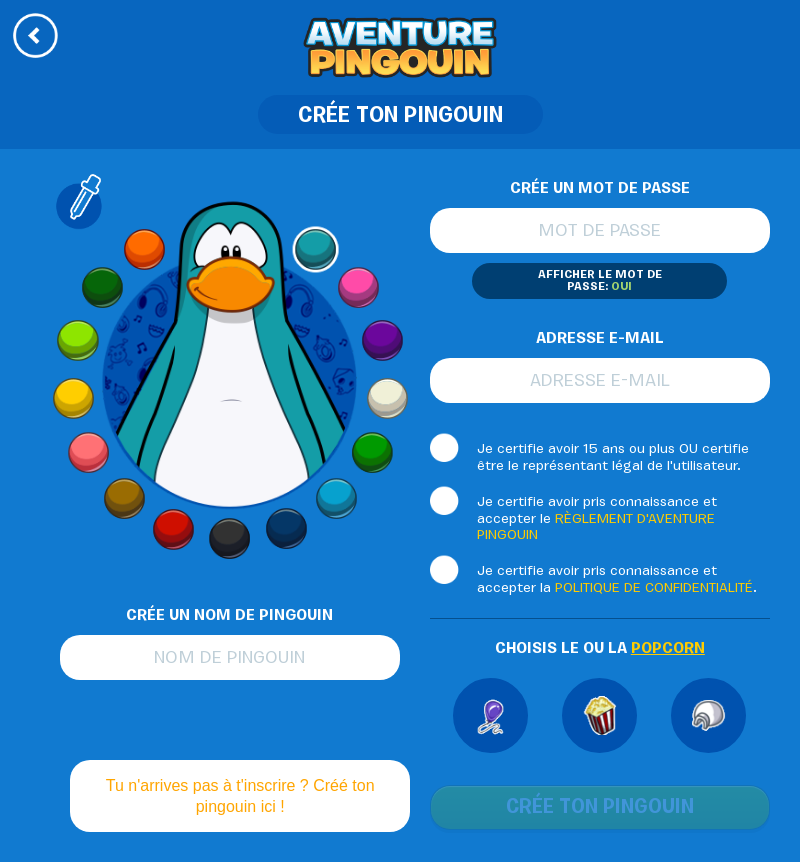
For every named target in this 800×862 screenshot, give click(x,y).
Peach (89, 453)
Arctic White (387, 397)
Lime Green (77, 340)
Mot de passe (599, 232)
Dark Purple (382, 340)
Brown (124, 498)
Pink (357, 288)
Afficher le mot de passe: (600, 281)
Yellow (72, 397)
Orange (143, 248)
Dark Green (102, 288)
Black (229, 539)
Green (370, 453)
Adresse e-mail (600, 382)
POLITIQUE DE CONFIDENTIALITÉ (654, 588)
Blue (286, 528)
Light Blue (335, 498)
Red (173, 528)
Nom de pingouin (229, 659)
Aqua (316, 248)
